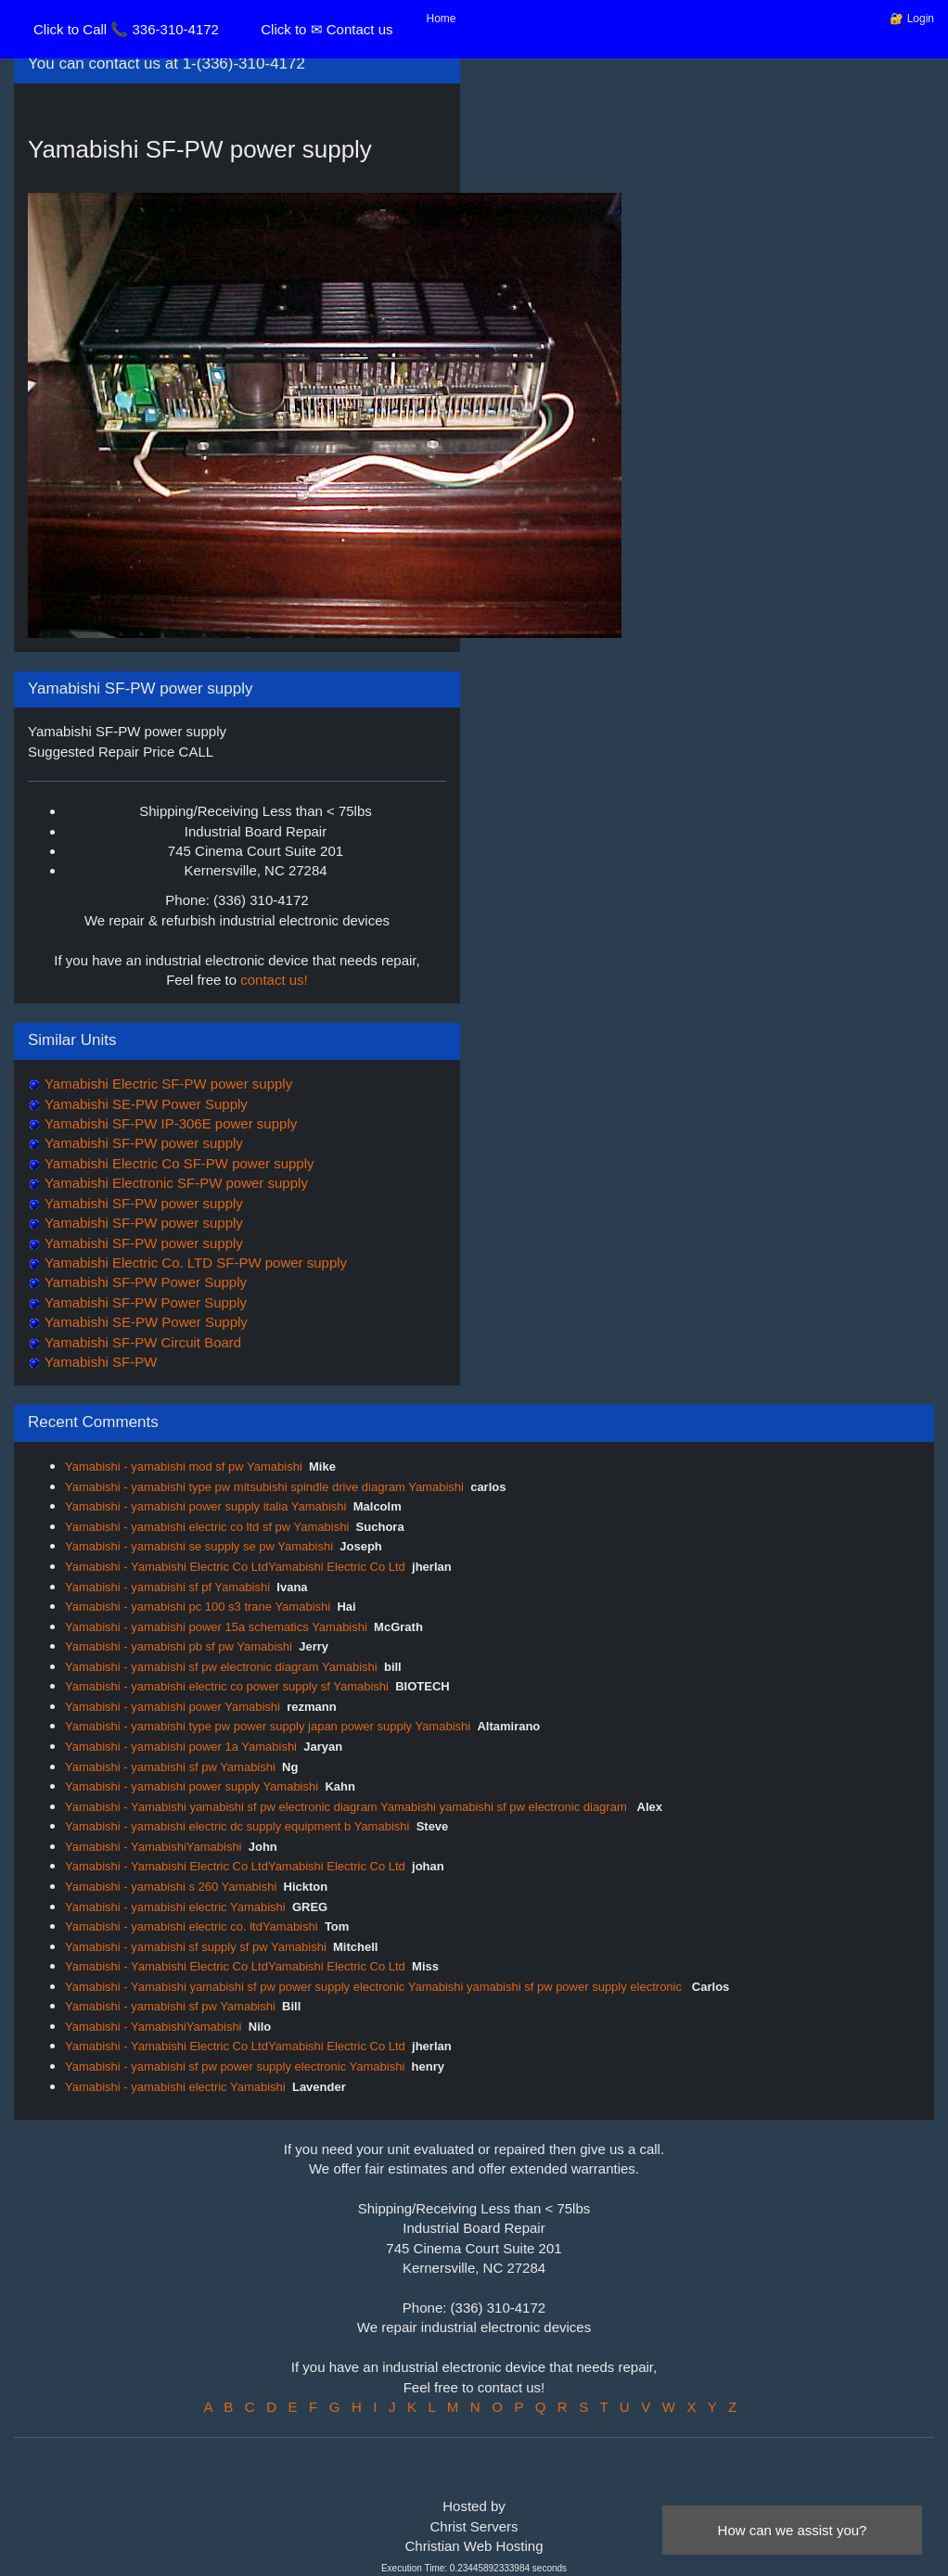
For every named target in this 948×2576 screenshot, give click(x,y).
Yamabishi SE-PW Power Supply (144, 1104)
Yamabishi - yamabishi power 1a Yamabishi (181, 1746)
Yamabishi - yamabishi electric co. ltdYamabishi (191, 1926)
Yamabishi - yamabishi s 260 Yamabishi (170, 1887)
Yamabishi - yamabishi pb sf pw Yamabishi (178, 1646)
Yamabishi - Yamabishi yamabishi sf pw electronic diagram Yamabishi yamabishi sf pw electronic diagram (347, 1807)
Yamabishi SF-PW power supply (142, 1143)
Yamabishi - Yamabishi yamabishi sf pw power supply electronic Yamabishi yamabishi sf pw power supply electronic (375, 1987)
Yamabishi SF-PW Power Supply (144, 1282)
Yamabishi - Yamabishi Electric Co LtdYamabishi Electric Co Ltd (235, 1567)
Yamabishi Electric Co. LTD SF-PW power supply (194, 1262)
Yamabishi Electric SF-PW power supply (166, 1083)
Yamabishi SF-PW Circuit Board (141, 1342)
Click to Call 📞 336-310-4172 (126, 29)
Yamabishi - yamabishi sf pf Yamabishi (167, 1587)
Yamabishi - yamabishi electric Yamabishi (175, 1907)
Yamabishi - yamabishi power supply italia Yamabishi (205, 1506)
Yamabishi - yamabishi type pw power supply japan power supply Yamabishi (267, 1726)
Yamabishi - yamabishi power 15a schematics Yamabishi (216, 1627)
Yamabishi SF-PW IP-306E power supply (169, 1123)
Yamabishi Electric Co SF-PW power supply (177, 1163)
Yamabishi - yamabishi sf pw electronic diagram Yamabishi (221, 1667)
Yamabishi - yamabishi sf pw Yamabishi (170, 1767)
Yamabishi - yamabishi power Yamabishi (172, 1707)
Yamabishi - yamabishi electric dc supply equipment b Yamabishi (237, 1826)
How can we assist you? (792, 2530)
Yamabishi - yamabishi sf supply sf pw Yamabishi (196, 1947)
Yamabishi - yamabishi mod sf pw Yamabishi (183, 1466)
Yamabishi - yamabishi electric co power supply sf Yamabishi (227, 1686)
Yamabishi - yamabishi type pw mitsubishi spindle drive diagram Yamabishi (264, 1487)
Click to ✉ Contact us (326, 29)
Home (441, 18)
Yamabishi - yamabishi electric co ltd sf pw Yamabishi (207, 1527)
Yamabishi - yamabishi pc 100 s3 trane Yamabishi (197, 1606)
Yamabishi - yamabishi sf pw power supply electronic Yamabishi (234, 2066)
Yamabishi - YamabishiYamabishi (153, 1847)
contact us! (274, 980)
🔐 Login (912, 18)
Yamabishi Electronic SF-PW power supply (174, 1183)
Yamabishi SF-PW (99, 1362)
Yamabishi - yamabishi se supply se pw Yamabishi (199, 1546)
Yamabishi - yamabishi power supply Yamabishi (191, 1786)
